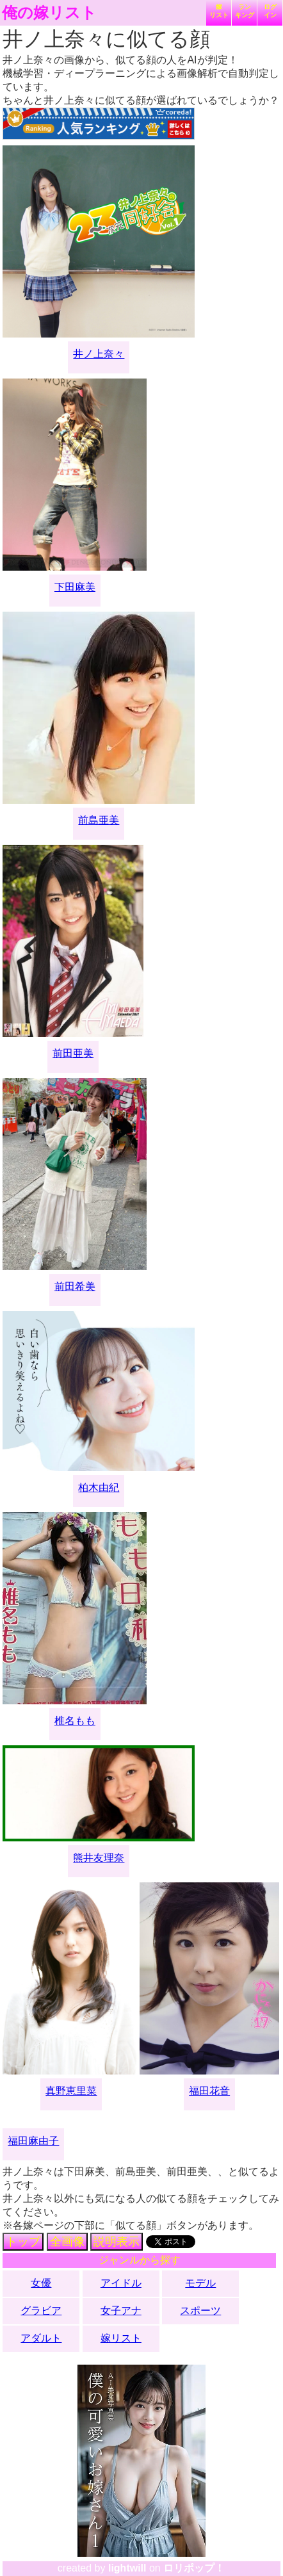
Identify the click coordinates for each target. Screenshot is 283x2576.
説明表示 (116, 2241)
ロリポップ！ (194, 2568)
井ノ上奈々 (98, 353)
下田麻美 (74, 587)
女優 (41, 2283)
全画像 (67, 2241)
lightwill (127, 2568)
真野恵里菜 (71, 2090)
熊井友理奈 (98, 1857)
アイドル (121, 2283)
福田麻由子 (33, 2140)
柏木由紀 (98, 1487)
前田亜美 (73, 1053)
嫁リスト (219, 11)
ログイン (270, 11)
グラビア (40, 2310)
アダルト (40, 2338)
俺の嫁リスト (49, 12)
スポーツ (200, 2310)
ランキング (244, 11)
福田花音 (209, 2090)
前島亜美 (98, 820)
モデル (200, 2283)
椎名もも (74, 1720)
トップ (23, 2241)
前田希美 (74, 1286)
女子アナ (121, 2310)
